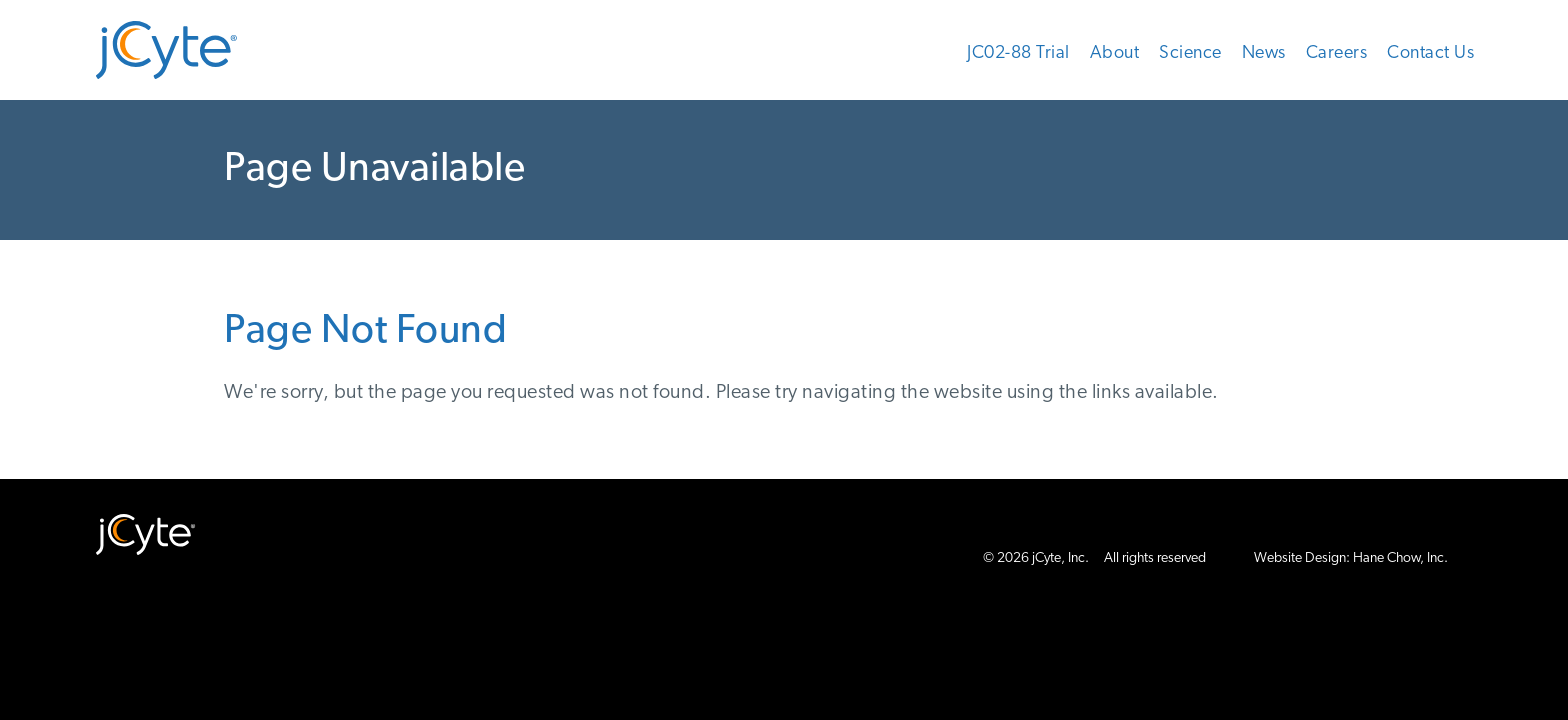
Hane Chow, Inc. (1400, 558)
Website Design (1300, 558)
